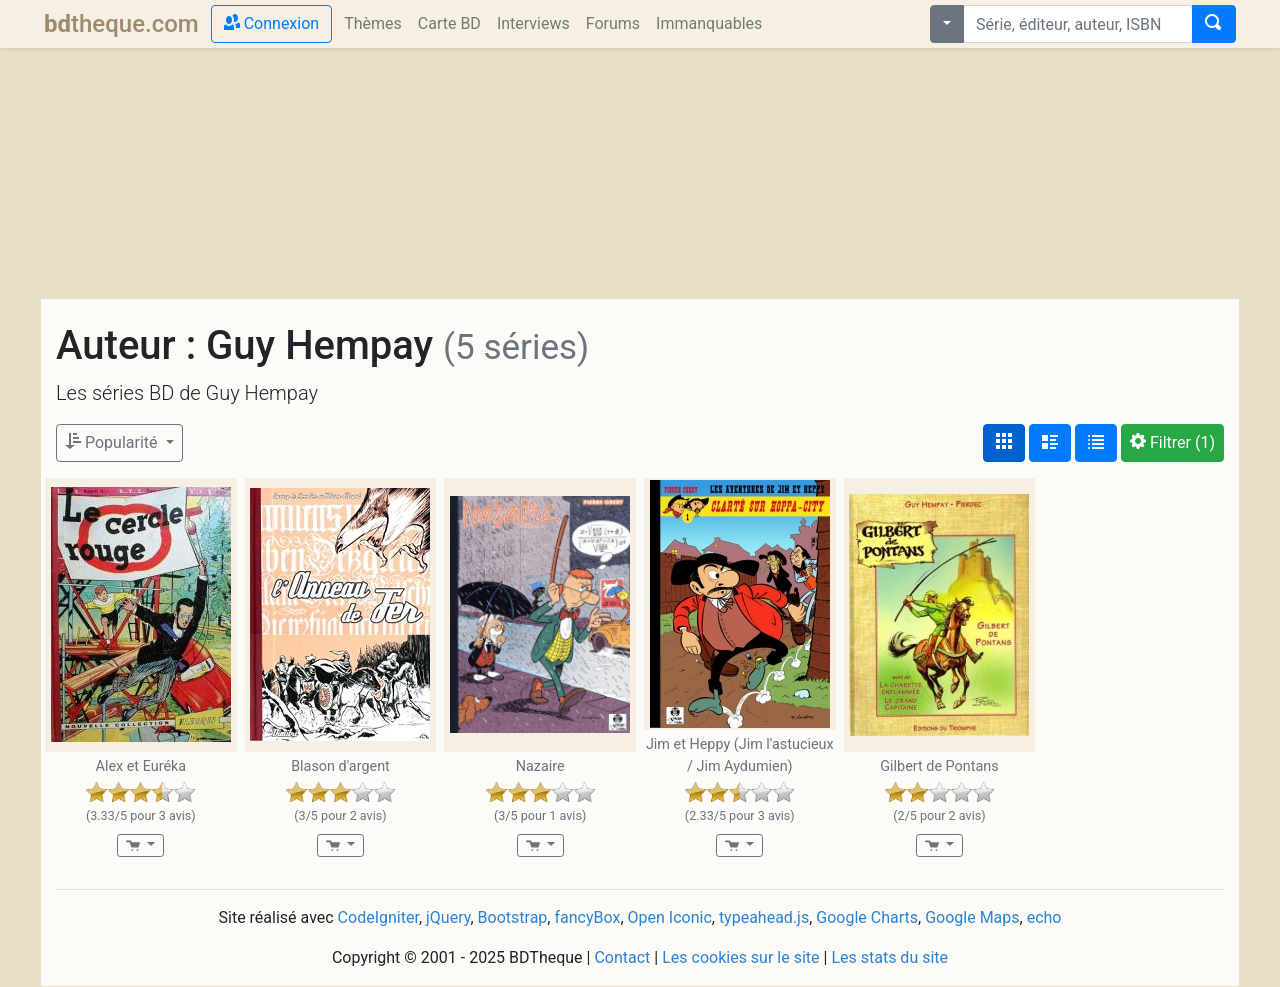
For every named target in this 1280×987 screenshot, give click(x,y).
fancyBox (587, 917)
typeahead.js (764, 917)
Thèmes (373, 23)
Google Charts (867, 917)
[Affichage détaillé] (1050, 443)
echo (1044, 917)
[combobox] (1078, 24)
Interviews (533, 23)
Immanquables (709, 23)
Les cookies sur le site (740, 957)
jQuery (448, 917)
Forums (613, 23)
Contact (622, 957)
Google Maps (972, 917)
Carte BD (449, 23)
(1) (1172, 442)
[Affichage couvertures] (1004, 443)
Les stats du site (889, 957)
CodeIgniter (378, 917)
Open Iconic (670, 917)
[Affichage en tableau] (1096, 443)
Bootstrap (513, 917)
